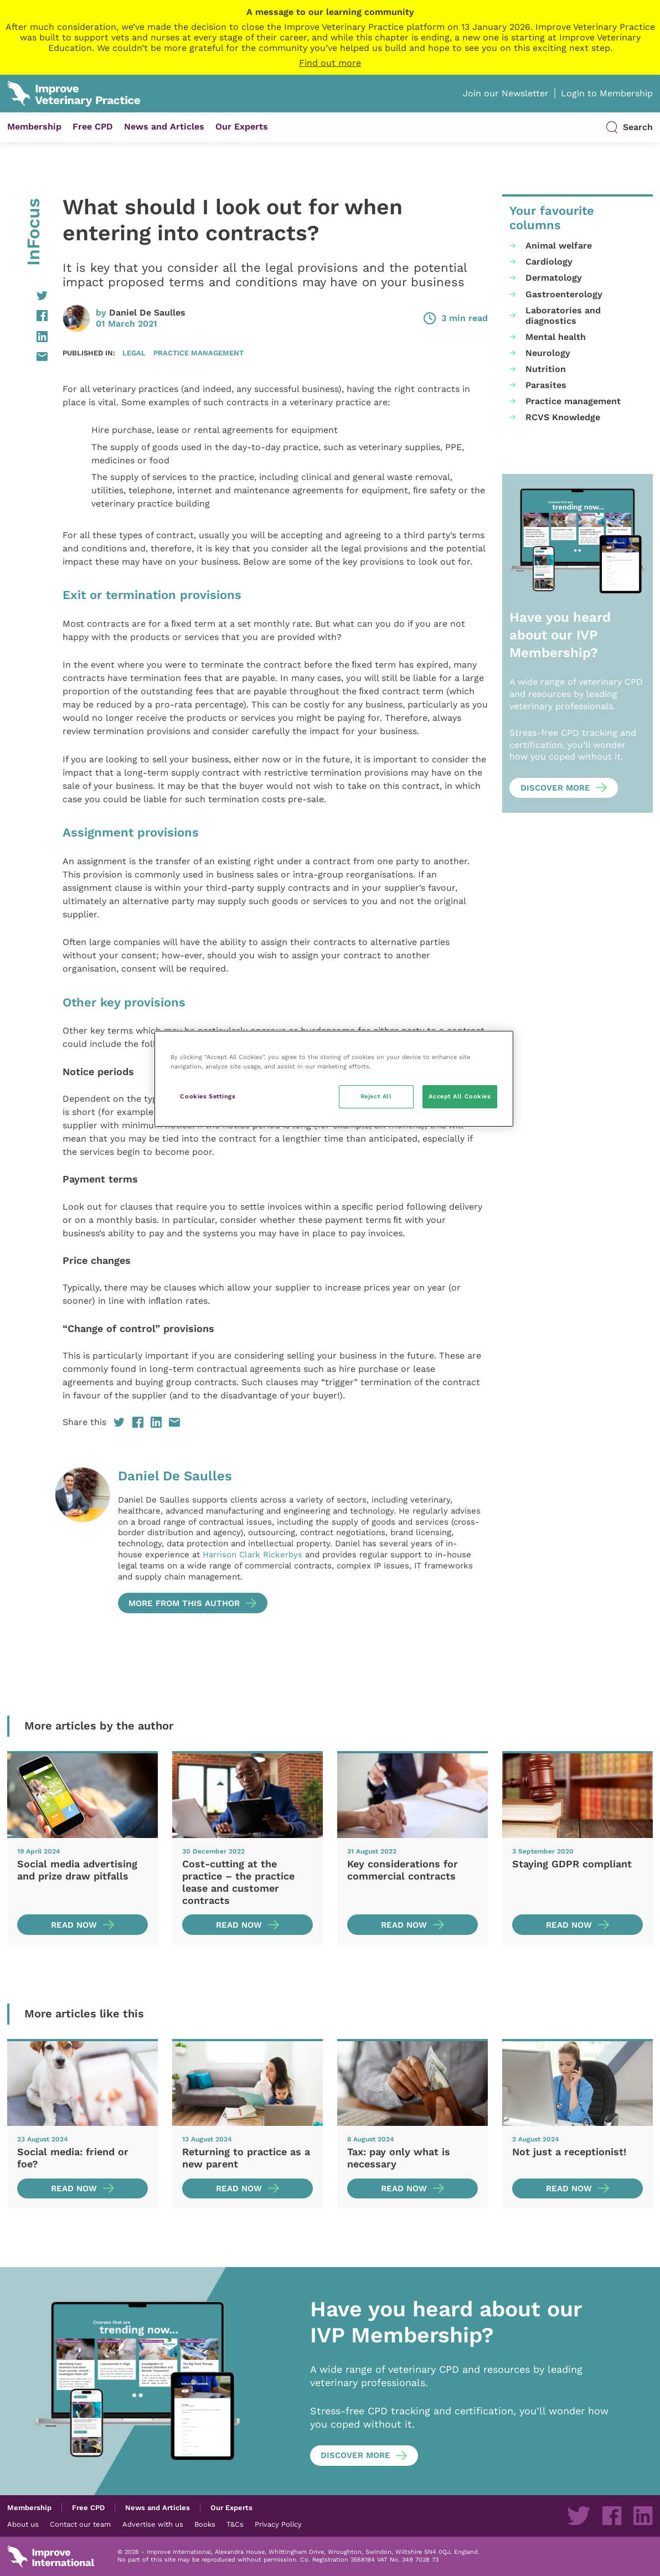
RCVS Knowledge (562, 417)
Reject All (376, 1096)
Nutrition (545, 369)
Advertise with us (152, 2524)
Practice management (198, 352)
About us (23, 2524)
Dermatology (553, 277)
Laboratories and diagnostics (563, 315)
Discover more (555, 788)
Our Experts (241, 126)
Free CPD (93, 126)
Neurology (547, 353)
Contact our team (80, 2524)
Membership (34, 126)
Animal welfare (558, 245)
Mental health (555, 337)
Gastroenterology (563, 294)
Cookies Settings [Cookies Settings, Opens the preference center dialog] (207, 1096)
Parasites (545, 385)
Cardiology (549, 261)
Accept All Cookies (460, 1096)
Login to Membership (607, 93)
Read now (74, 1925)
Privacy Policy (278, 2524)
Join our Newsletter (506, 93)
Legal (134, 352)
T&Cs (235, 2524)
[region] (334, 1078)
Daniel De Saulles (147, 312)
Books (204, 2524)
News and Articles (164, 126)
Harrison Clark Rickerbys (252, 1555)
